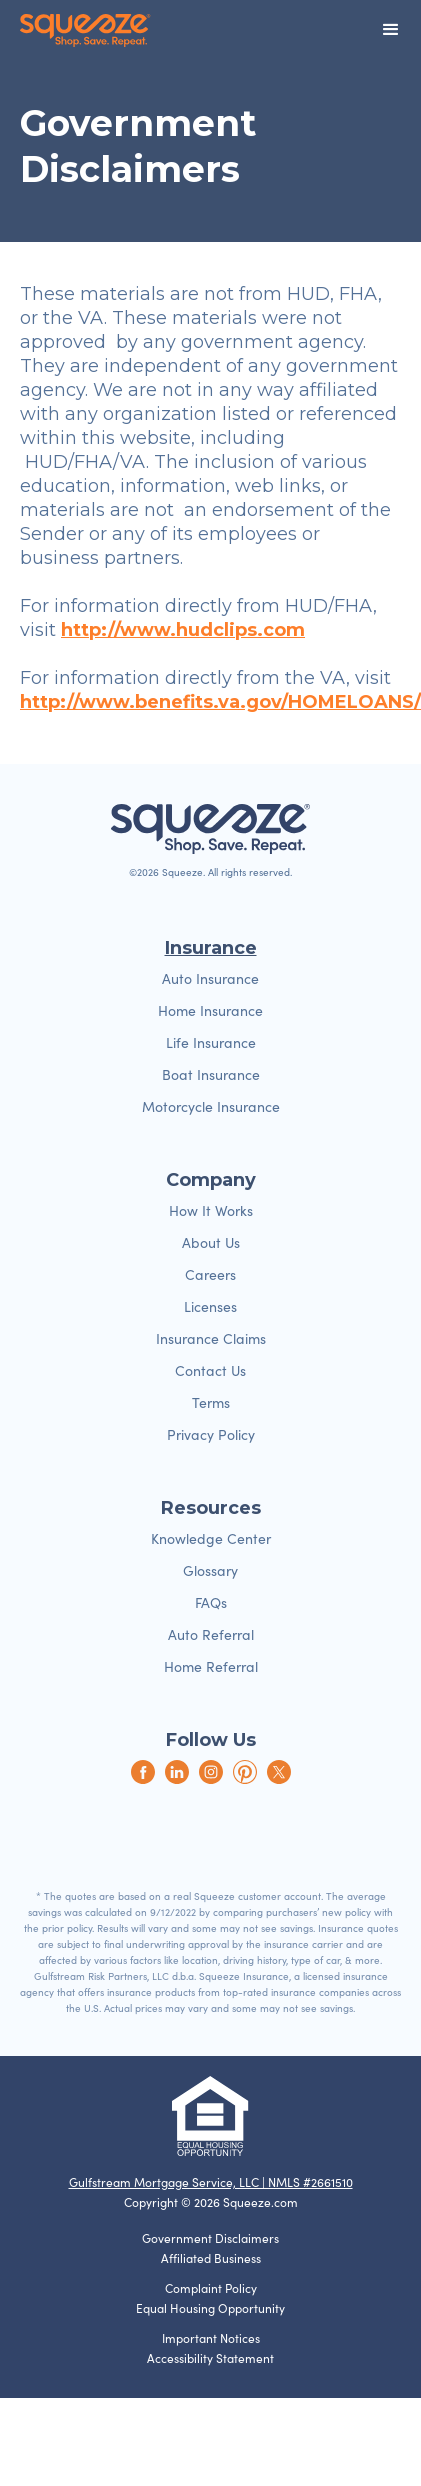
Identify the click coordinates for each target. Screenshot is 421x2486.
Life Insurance (211, 1042)
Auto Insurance (210, 978)
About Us (211, 1242)
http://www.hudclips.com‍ (183, 630)
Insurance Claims (211, 1338)
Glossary (210, 1570)
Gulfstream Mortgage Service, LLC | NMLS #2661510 (211, 2182)
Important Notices (211, 2338)
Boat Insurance (211, 1074)
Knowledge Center (211, 1538)
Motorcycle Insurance (211, 1106)
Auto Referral (211, 1634)
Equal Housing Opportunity (210, 2308)
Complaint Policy (211, 2288)
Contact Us (210, 1370)
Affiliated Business (211, 2258)
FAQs (211, 1602)
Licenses (210, 1306)
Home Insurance (210, 1010)
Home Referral (211, 1666)
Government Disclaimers (210, 2238)
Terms (211, 1402)
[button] (391, 30)
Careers (210, 1274)
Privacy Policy (211, 1434)
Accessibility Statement (210, 2358)
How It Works (211, 1210)
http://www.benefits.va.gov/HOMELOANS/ (220, 702)
